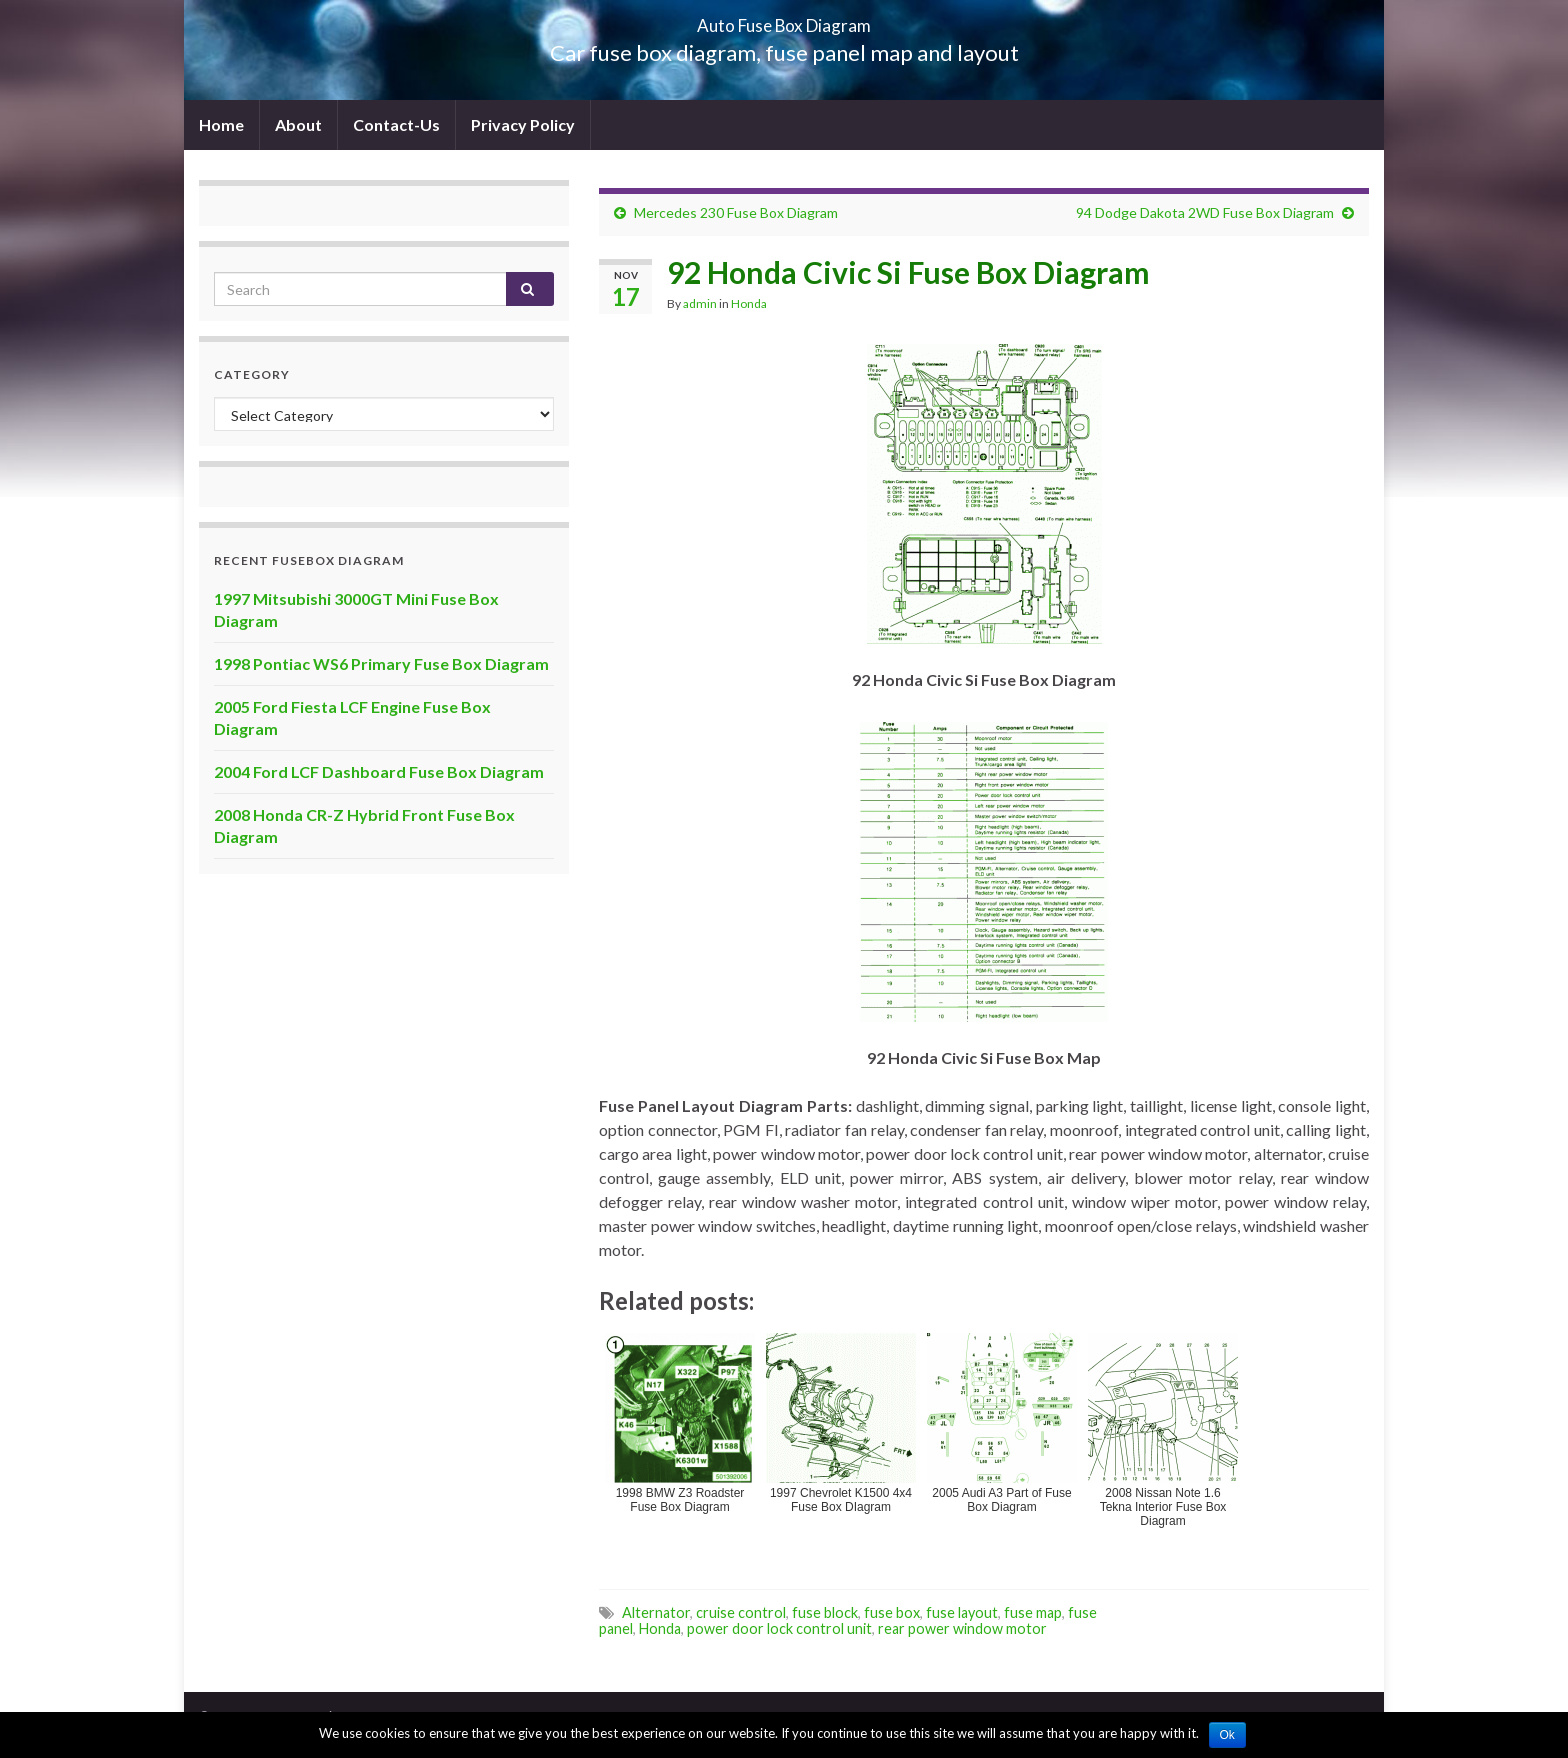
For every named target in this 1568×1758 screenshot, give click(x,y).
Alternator (656, 1612)
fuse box (892, 1612)
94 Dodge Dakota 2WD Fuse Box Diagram (1205, 212)
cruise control (741, 1612)
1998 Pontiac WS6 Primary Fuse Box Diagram (381, 663)
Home (221, 124)
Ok (1227, 1735)
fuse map (1033, 1612)
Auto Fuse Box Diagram (784, 19)
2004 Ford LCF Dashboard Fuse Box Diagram (379, 771)
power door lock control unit (779, 1628)
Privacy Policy (523, 124)
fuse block (825, 1612)
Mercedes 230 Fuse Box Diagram (736, 212)
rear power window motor (962, 1628)
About (298, 124)
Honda (749, 303)
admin (700, 303)
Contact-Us (396, 124)
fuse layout (962, 1612)
